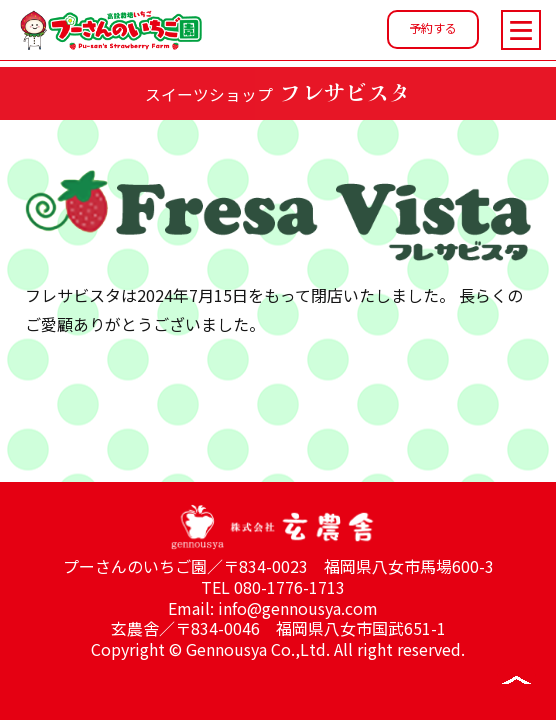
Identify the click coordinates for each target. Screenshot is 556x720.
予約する (433, 27)
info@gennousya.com (298, 608)
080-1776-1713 (289, 587)
